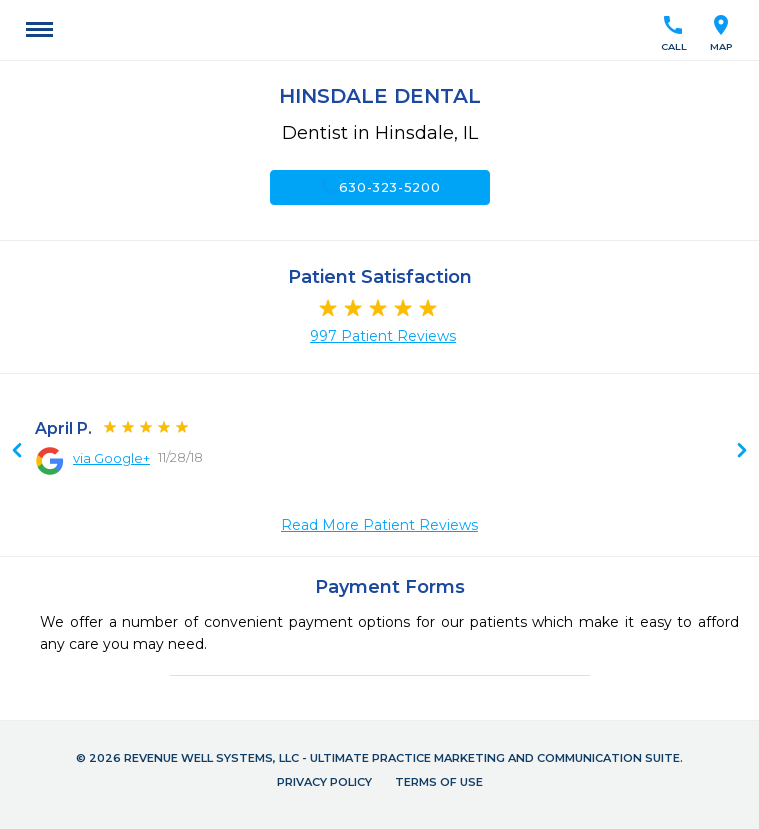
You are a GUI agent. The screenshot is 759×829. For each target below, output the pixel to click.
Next (17, 452)
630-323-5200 (380, 187)
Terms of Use (439, 782)
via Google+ (111, 458)
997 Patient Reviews (383, 336)
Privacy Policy (324, 782)
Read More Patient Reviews (379, 525)
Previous (742, 452)
